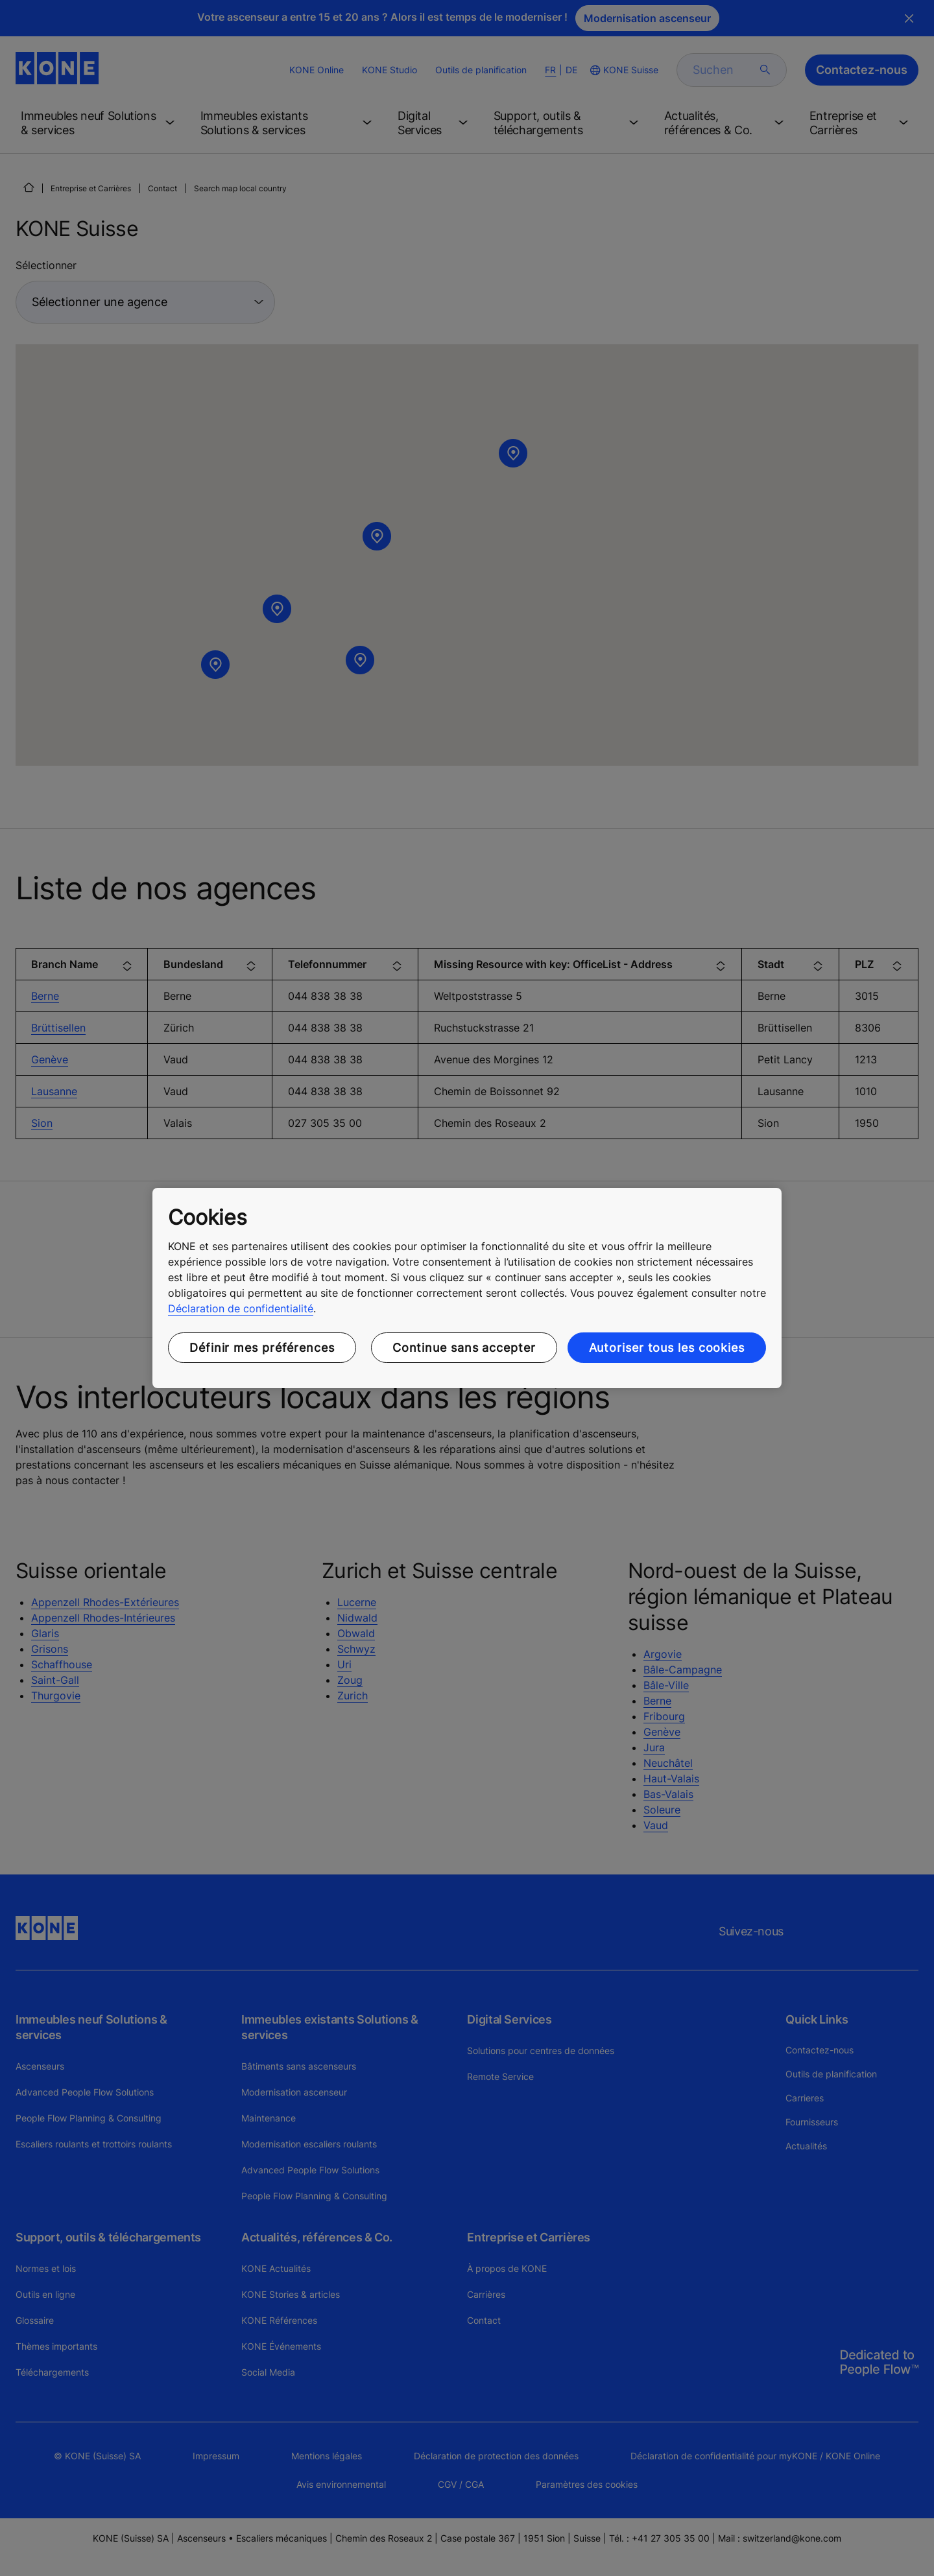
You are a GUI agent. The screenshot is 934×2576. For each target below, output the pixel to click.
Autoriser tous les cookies (667, 1347)
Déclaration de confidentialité (240, 1308)
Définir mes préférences (262, 1347)
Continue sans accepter (464, 1347)
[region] (467, 1288)
